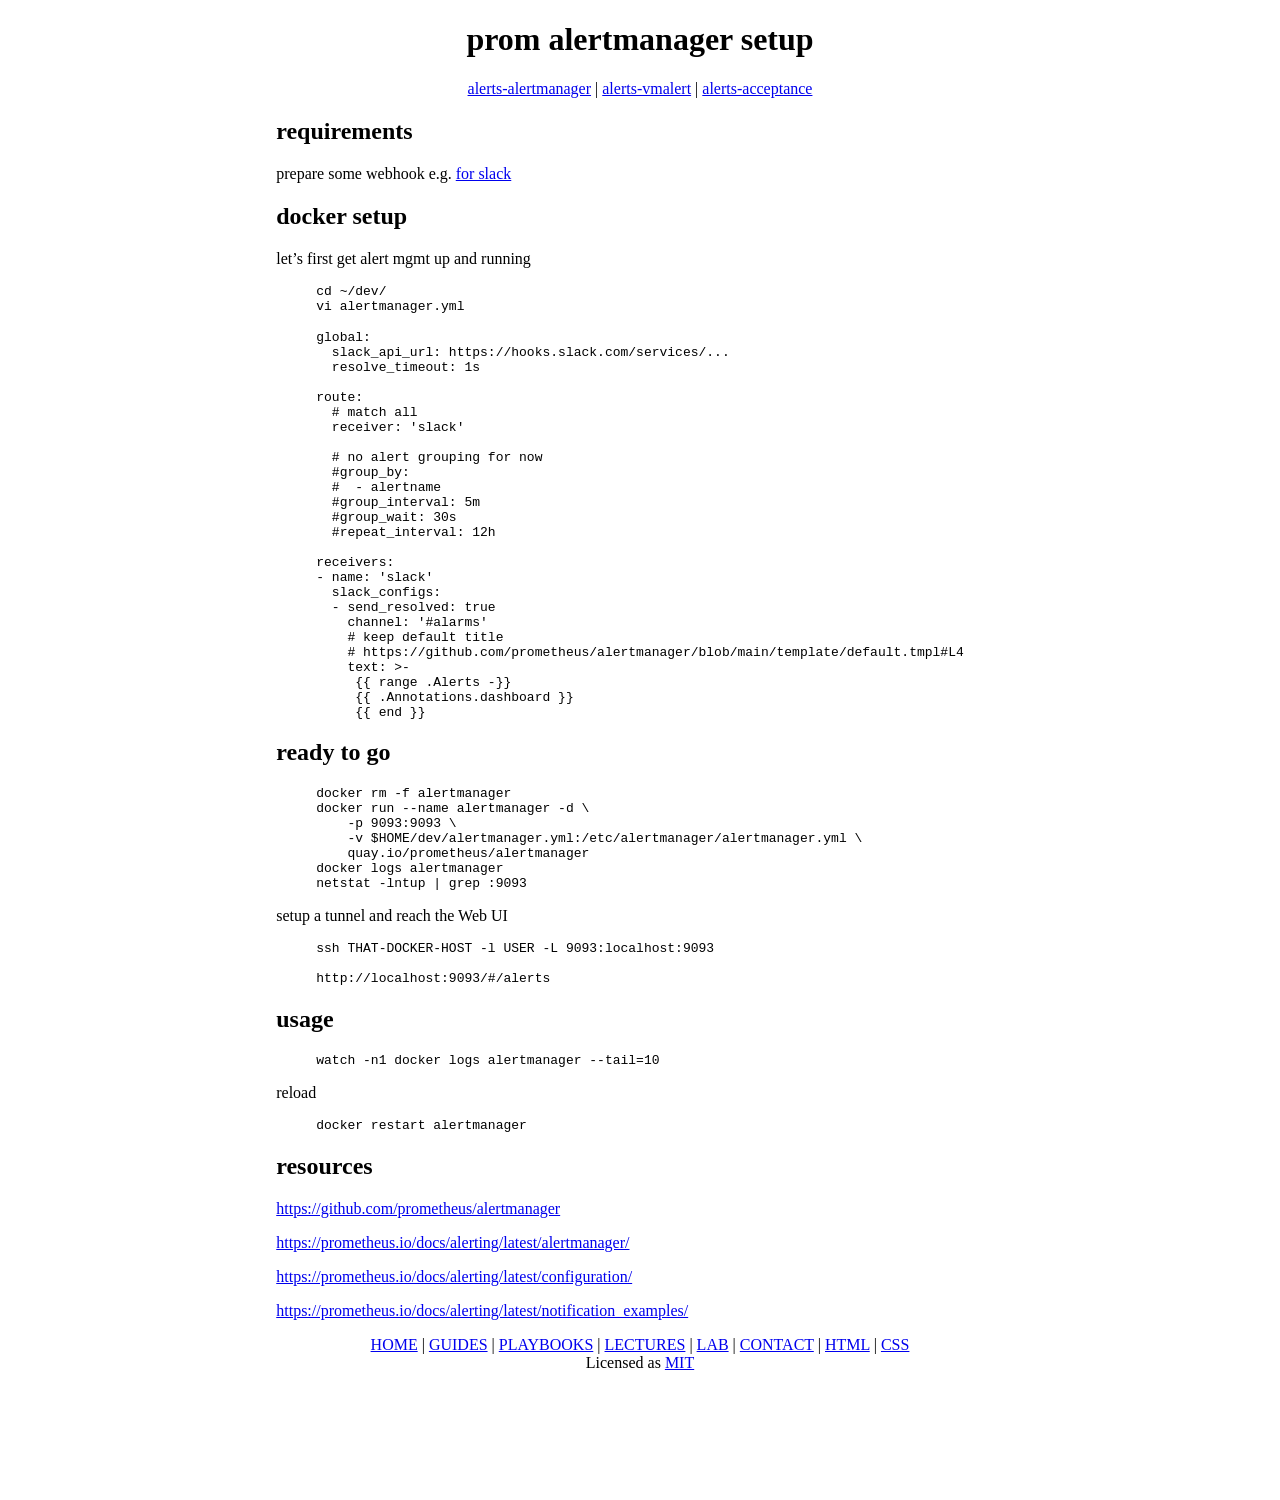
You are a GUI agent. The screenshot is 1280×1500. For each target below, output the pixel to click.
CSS (895, 1464)
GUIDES (458, 1464)
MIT (679, 1482)
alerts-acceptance (757, 88)
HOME (394, 1464)
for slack (484, 173)
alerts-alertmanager (529, 88)
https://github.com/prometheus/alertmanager (418, 1328)
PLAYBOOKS (546, 1464)
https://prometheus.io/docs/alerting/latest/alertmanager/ (452, 1362)
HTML (847, 1464)
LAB (713, 1464)
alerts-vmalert (646, 88)
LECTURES (645, 1464)
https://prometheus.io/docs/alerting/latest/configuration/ (454, 1396)
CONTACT (777, 1464)
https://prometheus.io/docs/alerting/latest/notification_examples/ (482, 1430)
